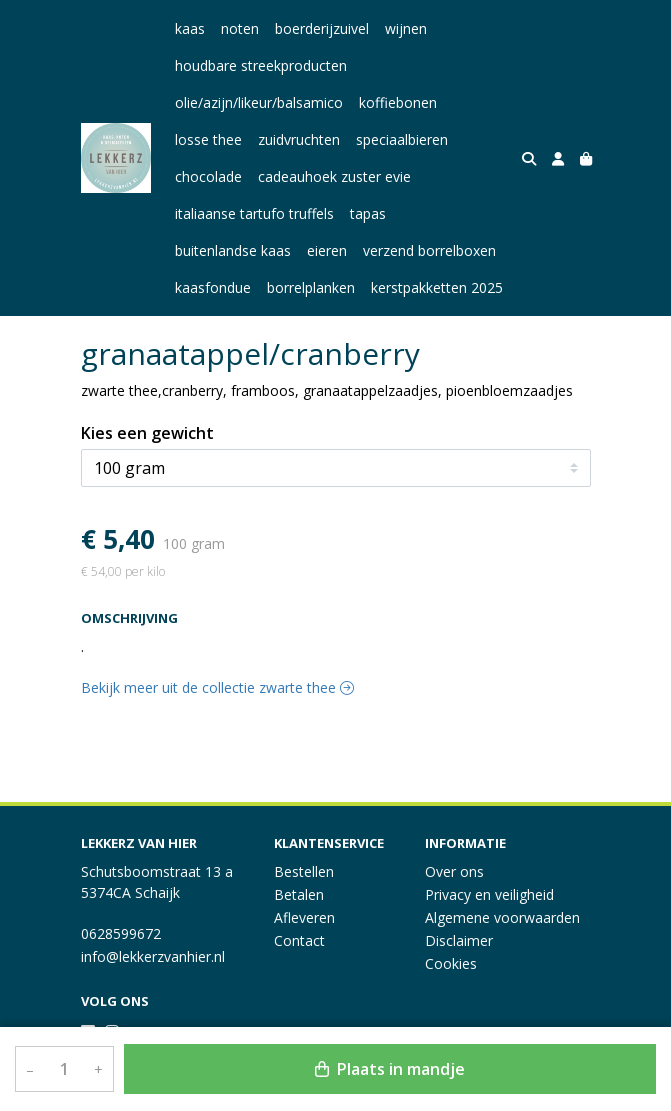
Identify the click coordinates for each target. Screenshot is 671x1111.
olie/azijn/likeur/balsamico (259, 102)
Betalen (299, 894)
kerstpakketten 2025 (437, 287)
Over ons (454, 871)
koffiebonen (398, 102)
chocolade (208, 176)
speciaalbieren (402, 139)
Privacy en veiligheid (489, 894)
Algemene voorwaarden (502, 917)
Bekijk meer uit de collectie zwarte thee (217, 687)
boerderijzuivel (322, 28)
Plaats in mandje (390, 1069)
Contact (299, 940)
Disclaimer (459, 940)
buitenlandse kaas (233, 250)
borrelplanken (311, 287)
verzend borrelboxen (429, 250)
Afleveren (304, 917)
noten (240, 28)
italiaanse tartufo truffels (254, 213)
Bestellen (304, 871)
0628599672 (121, 933)
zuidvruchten (299, 139)
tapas (368, 213)
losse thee (208, 139)
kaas (190, 28)
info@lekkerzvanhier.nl (153, 956)
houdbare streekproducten (261, 65)
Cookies (451, 963)
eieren (327, 250)
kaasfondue (213, 287)
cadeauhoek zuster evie (334, 176)
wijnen (406, 28)
